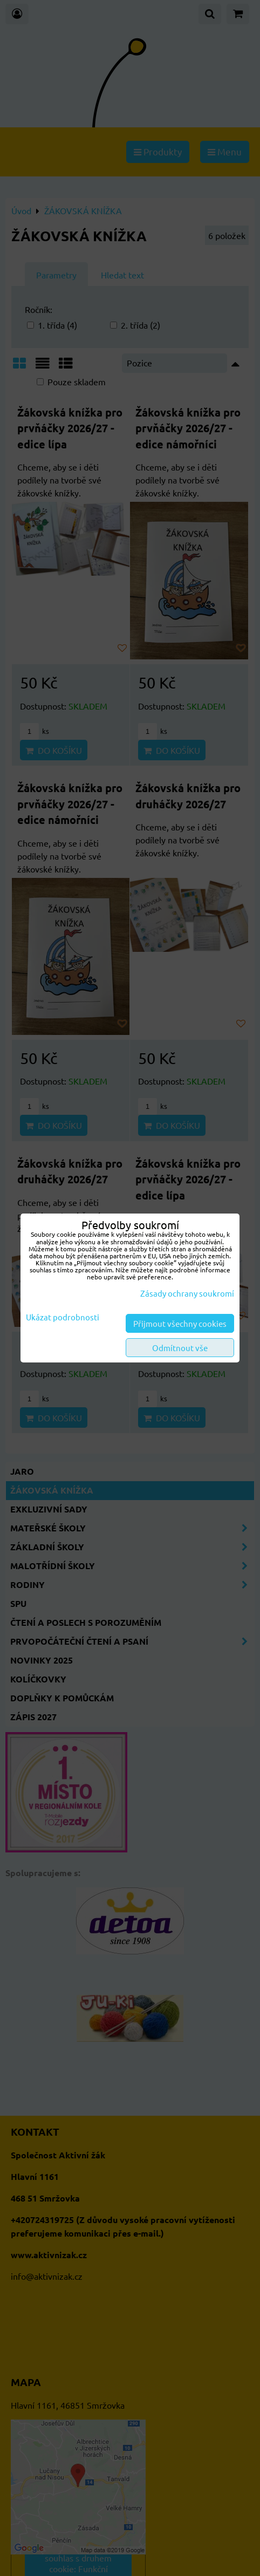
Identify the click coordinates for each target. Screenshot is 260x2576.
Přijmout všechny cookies (180, 1323)
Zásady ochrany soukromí (187, 1293)
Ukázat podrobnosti (62, 1317)
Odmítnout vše (180, 1347)
